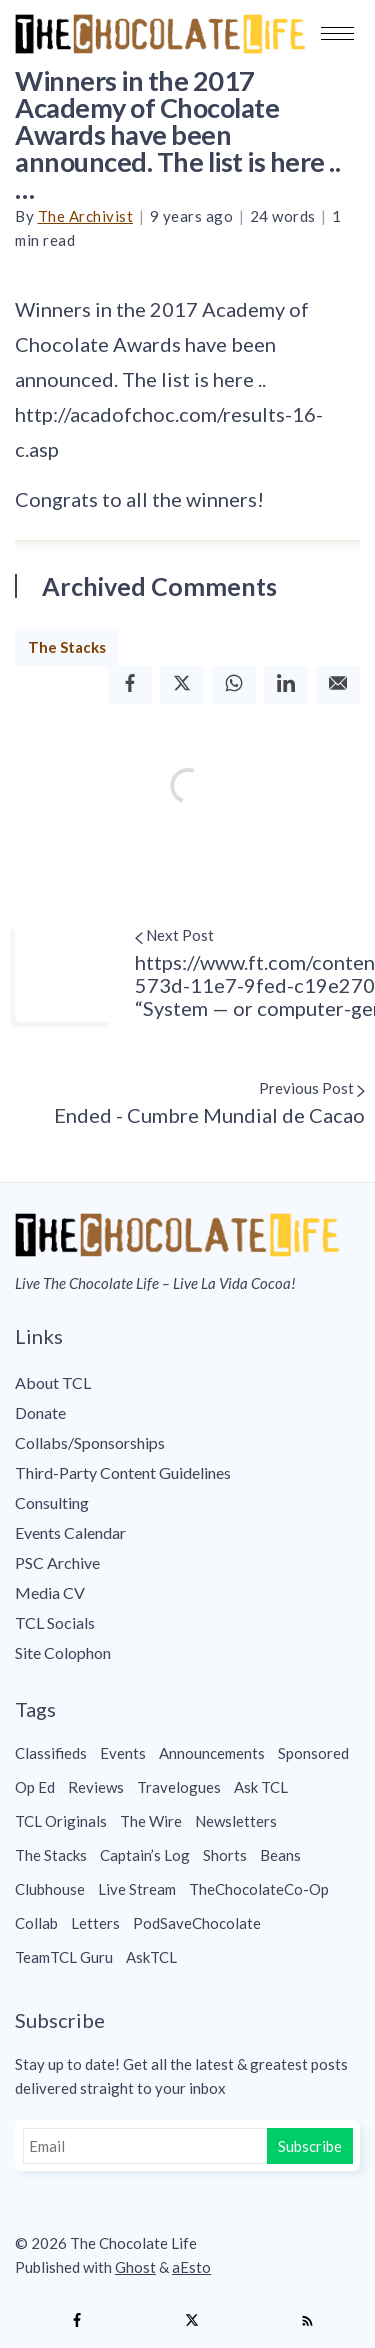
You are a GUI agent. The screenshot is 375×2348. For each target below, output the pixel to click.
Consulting (52, 1502)
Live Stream (137, 1889)
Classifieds (51, 1753)
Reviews (96, 1787)
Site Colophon (63, 1652)
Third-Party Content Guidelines (123, 1472)
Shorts (225, 1855)
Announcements (212, 1753)
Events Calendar (70, 1532)
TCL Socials (55, 1622)
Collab (36, 1923)
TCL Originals (61, 1821)
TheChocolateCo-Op (259, 1889)
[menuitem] (187, 1383)
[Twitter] (182, 684)
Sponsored (313, 1753)
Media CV (50, 1592)
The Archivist (86, 216)
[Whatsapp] (234, 684)
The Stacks (67, 647)
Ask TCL (261, 1787)
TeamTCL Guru (64, 1957)
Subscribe (310, 2146)
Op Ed (35, 1787)
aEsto (191, 2267)
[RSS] (307, 2321)
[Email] (338, 684)
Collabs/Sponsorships (90, 1442)
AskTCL (151, 1957)
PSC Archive (57, 1562)
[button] (337, 33)
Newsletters (236, 1821)
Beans (280, 1855)
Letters (95, 1923)
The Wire (151, 1821)
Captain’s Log (145, 1855)
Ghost (135, 2267)
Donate (40, 1412)
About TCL (53, 1382)
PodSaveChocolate (197, 1923)
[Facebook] (130, 684)
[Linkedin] (286, 684)
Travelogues (179, 1787)
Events (123, 1753)
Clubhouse (50, 1889)
